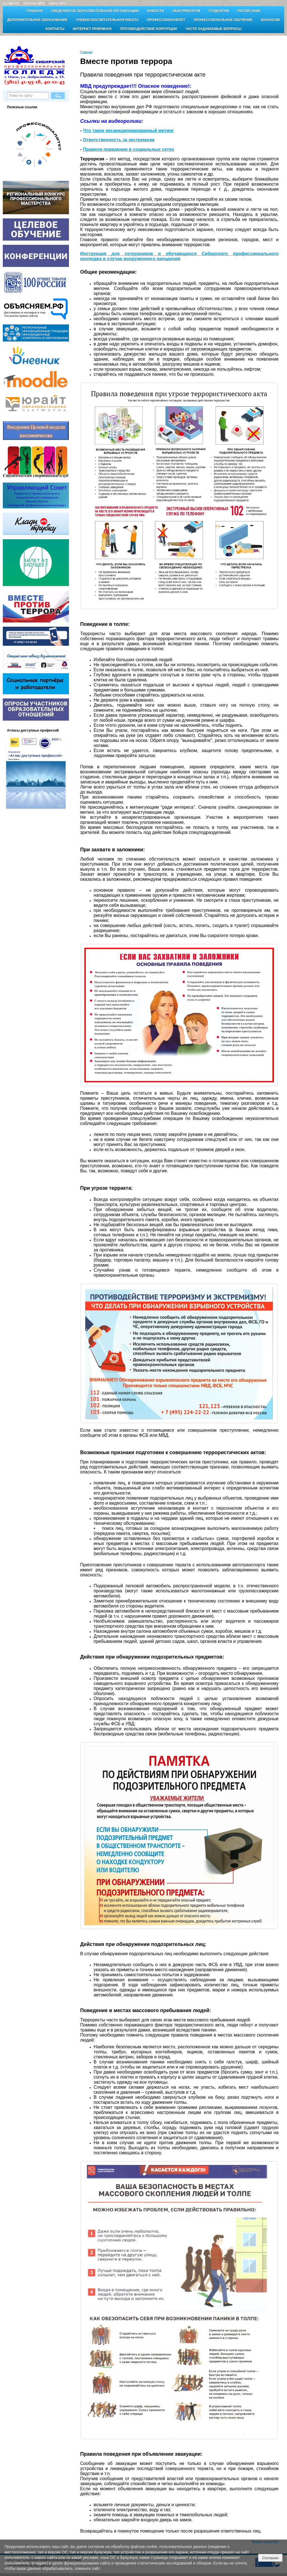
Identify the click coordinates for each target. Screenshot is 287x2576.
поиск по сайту (34, 3)
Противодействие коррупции (148, 29)
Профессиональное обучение (223, 20)
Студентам (219, 11)
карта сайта (57, 3)
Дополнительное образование (37, 20)
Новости (155, 11)
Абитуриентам (186, 11)
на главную (11, 3)
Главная (34, 11)
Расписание (249, 11)
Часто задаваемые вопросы (213, 29)
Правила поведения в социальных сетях (128, 149)
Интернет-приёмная (92, 29)
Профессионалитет (166, 20)
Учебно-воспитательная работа (107, 20)
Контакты (55, 29)
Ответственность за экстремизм (118, 139)
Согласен (270, 2558)
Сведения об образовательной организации (95, 11)
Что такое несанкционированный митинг (128, 130)
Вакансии (270, 20)
